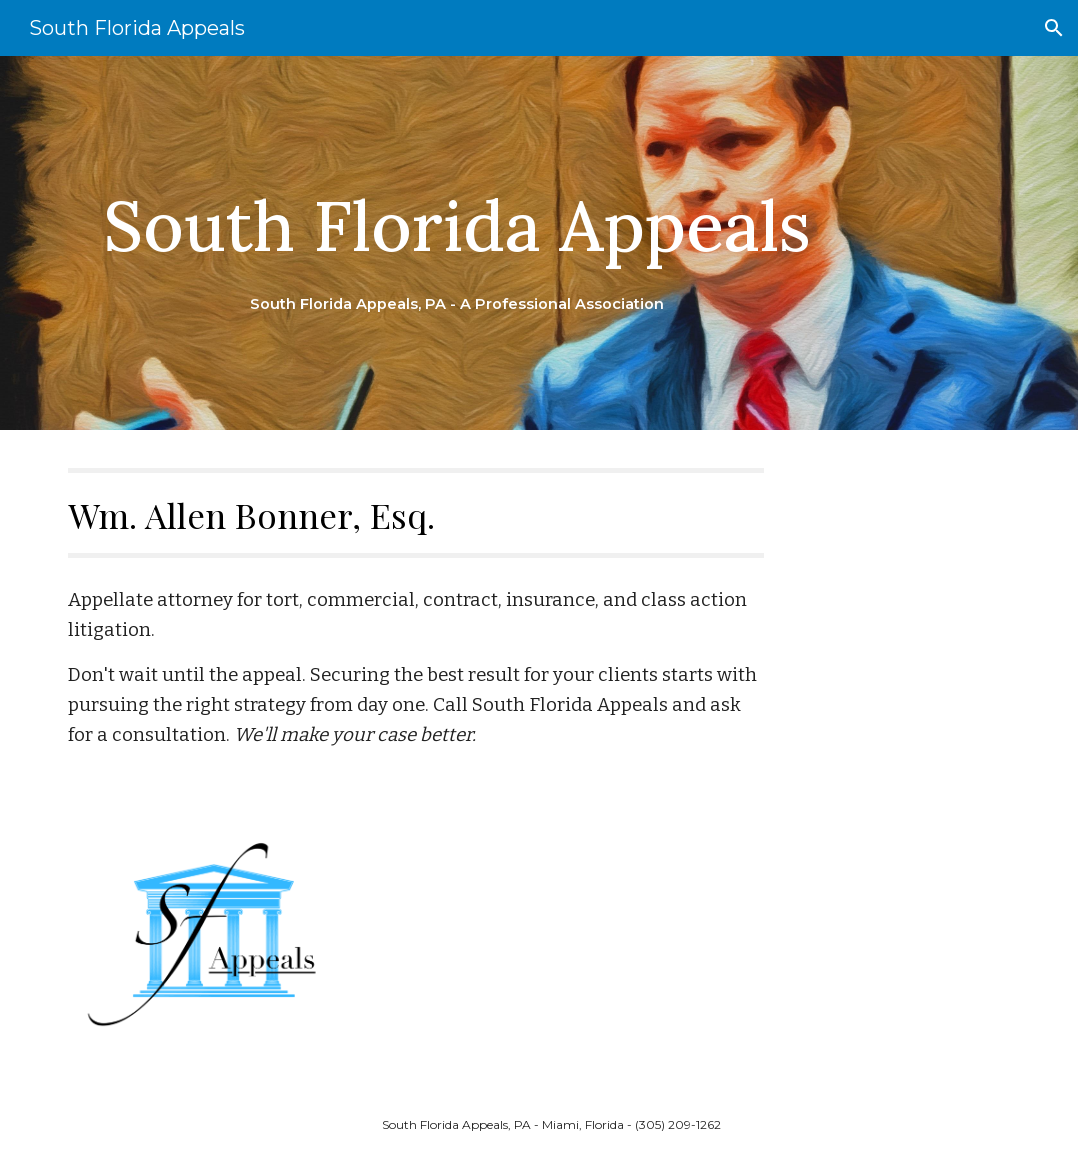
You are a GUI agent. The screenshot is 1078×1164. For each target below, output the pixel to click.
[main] (457, 243)
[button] (1054, 28)
